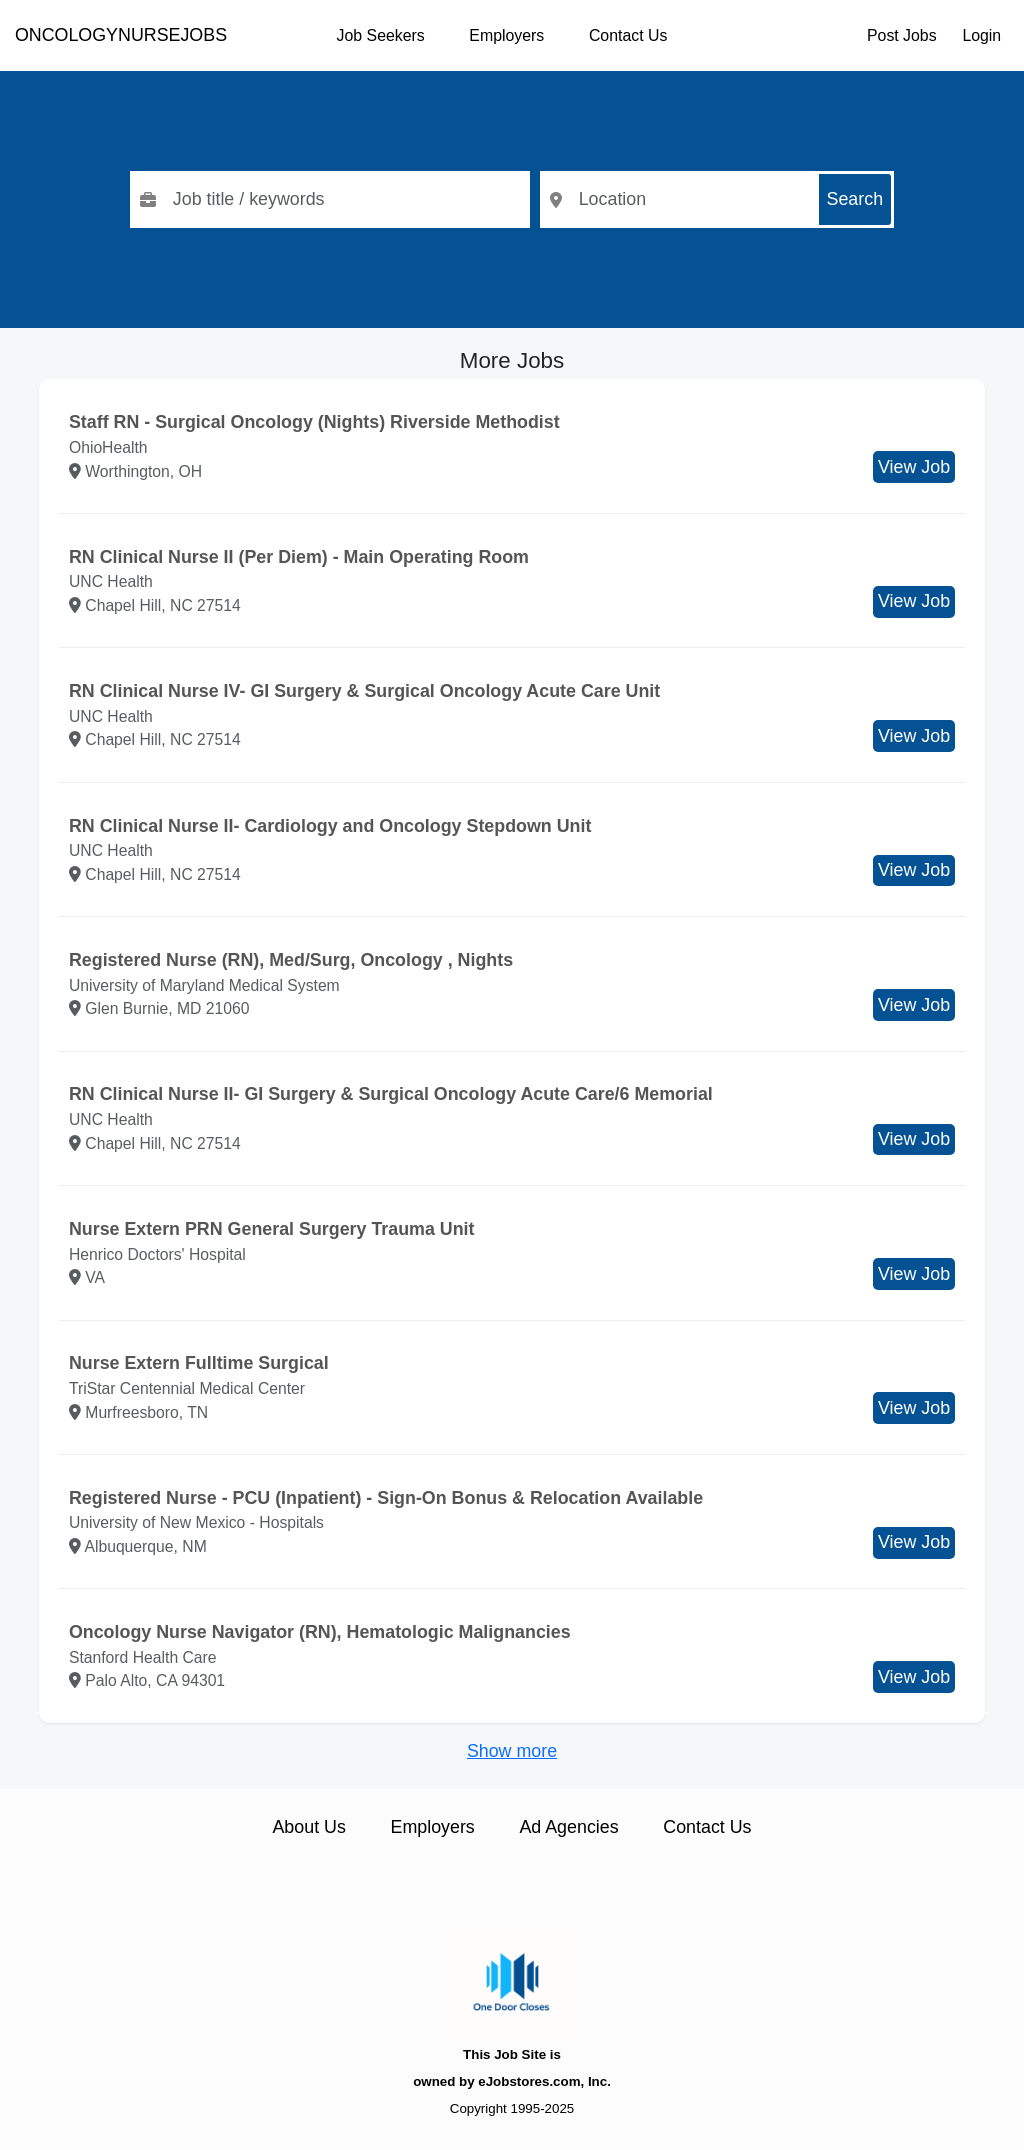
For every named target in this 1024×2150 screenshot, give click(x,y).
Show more (512, 1751)
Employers (506, 35)
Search (855, 199)
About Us (308, 1827)
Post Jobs (902, 35)
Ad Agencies (568, 1827)
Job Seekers (381, 35)
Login (981, 35)
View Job (914, 467)
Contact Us (628, 35)
